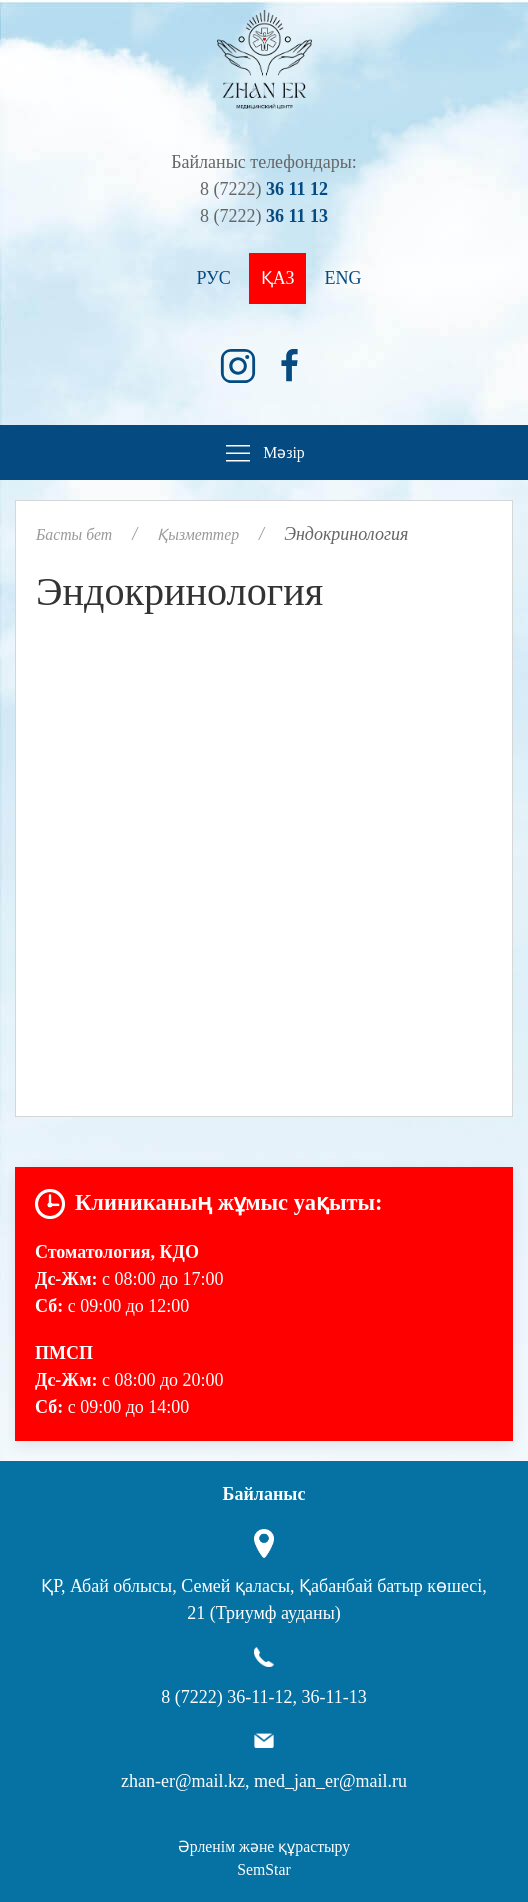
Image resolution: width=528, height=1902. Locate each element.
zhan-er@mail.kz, (185, 1781)
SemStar (263, 1869)
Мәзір (263, 454)
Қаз (278, 278)
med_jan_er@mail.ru (330, 1781)
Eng (342, 278)
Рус (214, 278)
